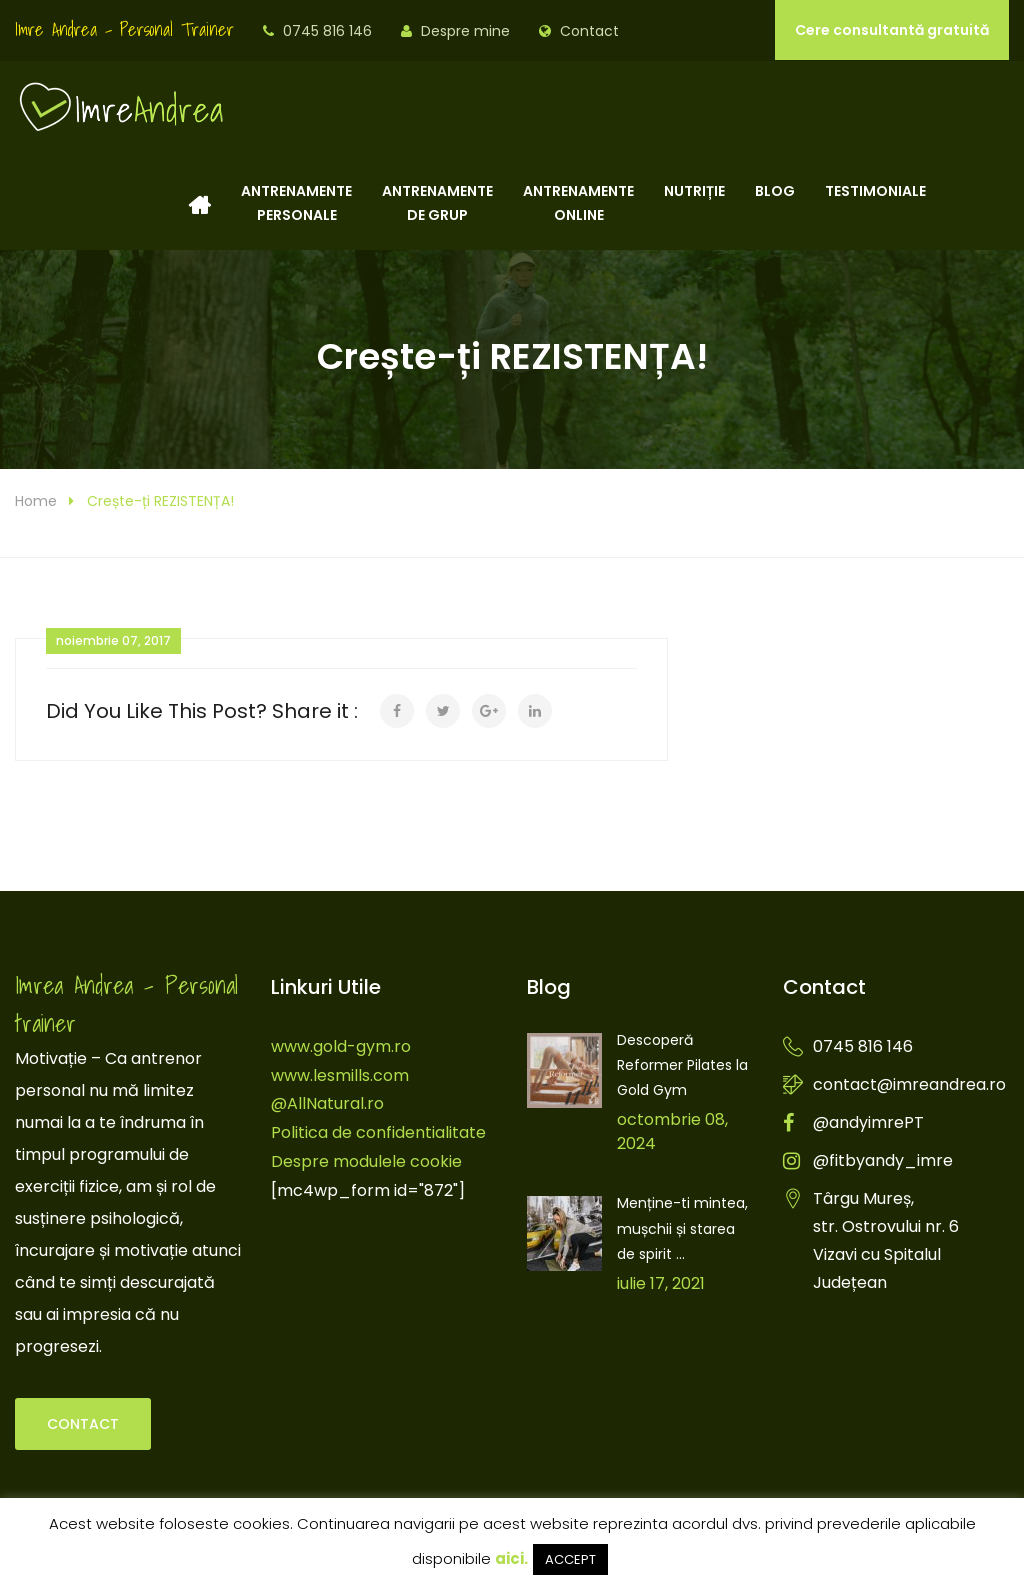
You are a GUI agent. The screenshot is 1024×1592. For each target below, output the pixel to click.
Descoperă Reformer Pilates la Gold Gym (682, 1065)
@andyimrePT (868, 1122)
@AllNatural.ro (327, 1103)
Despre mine (465, 31)
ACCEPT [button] (570, 1559)
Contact (589, 31)
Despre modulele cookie (366, 1161)
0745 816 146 (327, 31)
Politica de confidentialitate (378, 1132)
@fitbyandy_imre (883, 1160)
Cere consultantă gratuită (892, 30)
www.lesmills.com (340, 1075)
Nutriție (694, 203)
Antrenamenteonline (578, 203)
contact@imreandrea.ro (909, 1084)
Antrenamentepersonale (296, 203)
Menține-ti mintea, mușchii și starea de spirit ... (682, 1228)
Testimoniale (875, 203)
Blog (775, 203)
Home (36, 501)
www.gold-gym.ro (341, 1046)
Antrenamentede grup (437, 203)
